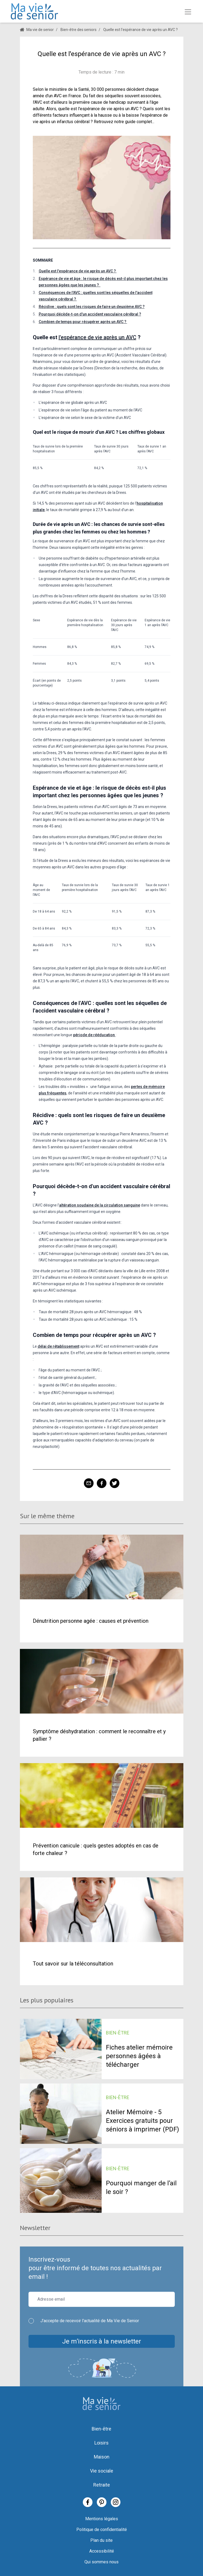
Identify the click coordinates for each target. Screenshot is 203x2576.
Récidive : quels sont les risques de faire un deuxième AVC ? (92, 306)
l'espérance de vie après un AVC (97, 337)
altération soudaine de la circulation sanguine (99, 1205)
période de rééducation (94, 1035)
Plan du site (101, 2540)
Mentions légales (101, 2518)
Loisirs (101, 2443)
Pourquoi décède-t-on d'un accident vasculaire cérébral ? (90, 314)
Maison (101, 2457)
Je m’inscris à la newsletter (101, 2341)
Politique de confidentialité (101, 2529)
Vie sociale (101, 2471)
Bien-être (101, 2429)
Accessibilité (101, 2551)
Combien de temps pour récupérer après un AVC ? (83, 322)
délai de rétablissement (58, 1346)
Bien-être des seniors (78, 29)
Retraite (101, 2485)
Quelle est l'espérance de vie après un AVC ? (78, 271)
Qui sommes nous (101, 2561)
